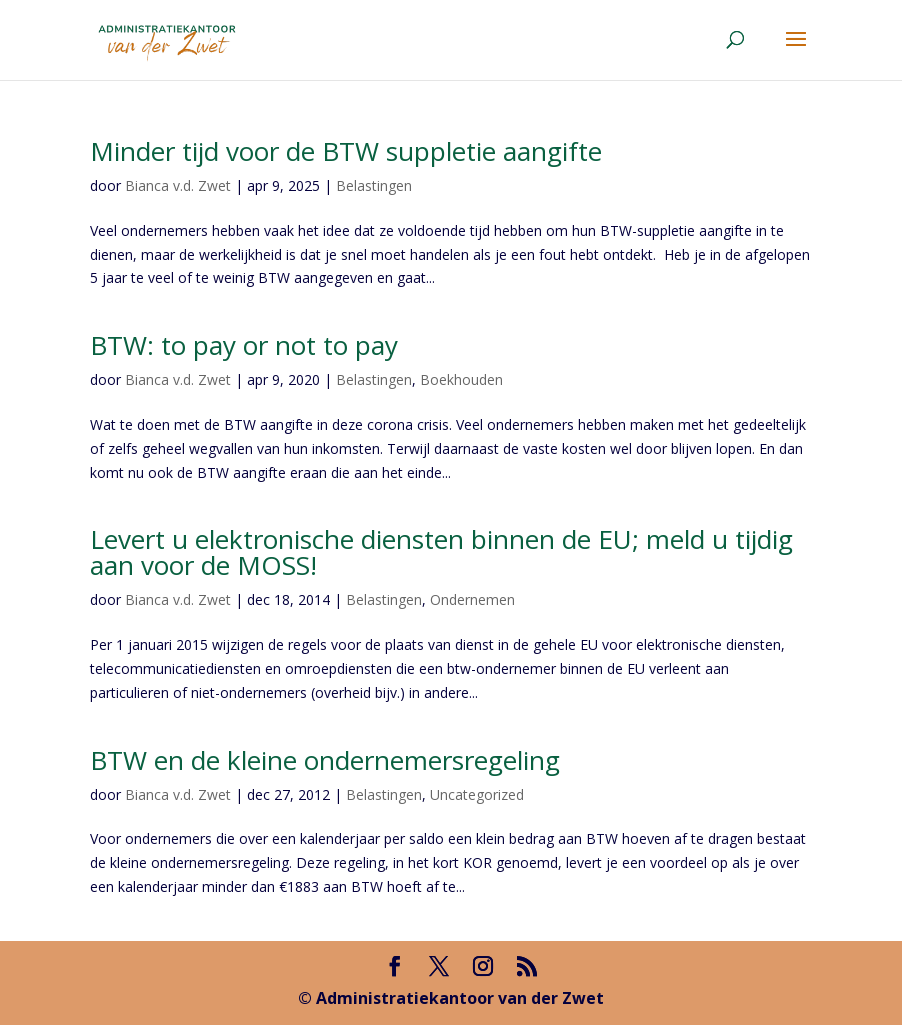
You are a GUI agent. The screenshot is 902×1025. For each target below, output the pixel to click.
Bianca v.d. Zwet (178, 185)
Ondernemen (472, 599)
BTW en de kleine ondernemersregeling (325, 760)
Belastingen (374, 185)
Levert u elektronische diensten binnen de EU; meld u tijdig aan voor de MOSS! (441, 552)
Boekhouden (461, 379)
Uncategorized (477, 794)
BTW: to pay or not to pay (244, 345)
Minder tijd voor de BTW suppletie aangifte (346, 151)
